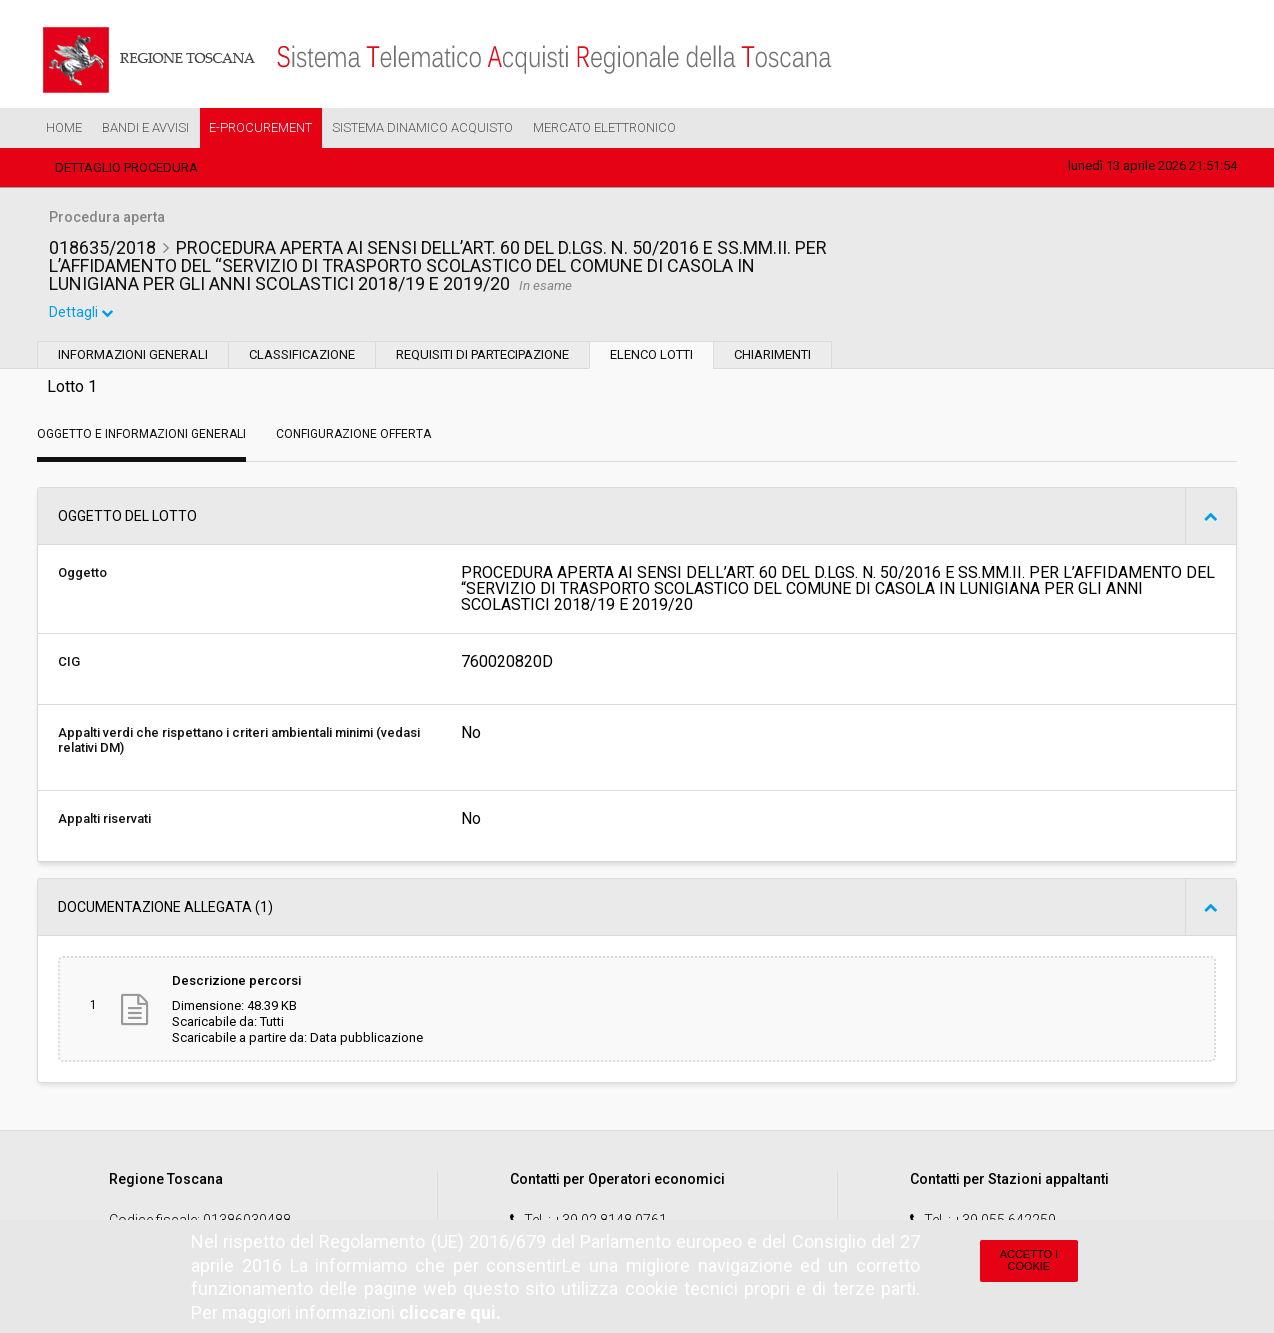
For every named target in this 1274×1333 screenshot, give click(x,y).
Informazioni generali (133, 356)
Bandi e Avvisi (145, 127)
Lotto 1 (72, 388)
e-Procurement (260, 127)
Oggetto (82, 574)
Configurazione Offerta (353, 436)
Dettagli (82, 314)
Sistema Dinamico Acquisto (422, 127)
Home (64, 127)
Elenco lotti (651, 356)
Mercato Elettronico (604, 127)
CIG (69, 663)
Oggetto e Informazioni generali (141, 436)
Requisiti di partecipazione (482, 356)
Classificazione (302, 356)
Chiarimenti (772, 356)
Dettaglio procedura (126, 167)
